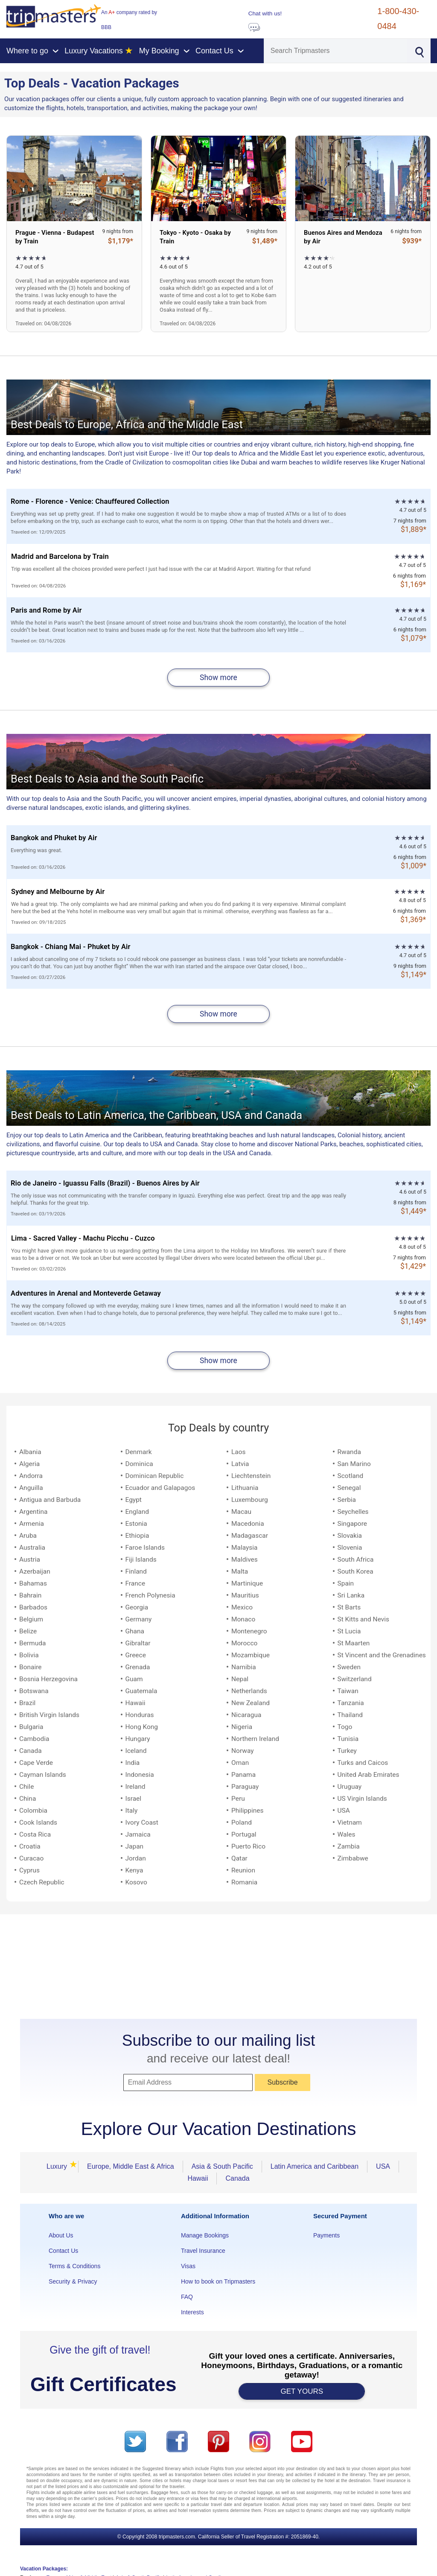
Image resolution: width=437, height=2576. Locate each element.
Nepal (239, 1679)
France (135, 1583)
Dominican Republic (154, 1476)
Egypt (133, 1500)
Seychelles (353, 1512)
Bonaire (30, 1667)
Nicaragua (246, 1715)
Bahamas (33, 1583)
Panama (243, 1775)
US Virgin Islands (362, 1798)
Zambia (349, 1846)
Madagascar (249, 1535)
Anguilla (31, 1488)
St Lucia (349, 1631)
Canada (30, 1751)
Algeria (29, 1464)
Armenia (31, 1523)
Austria (29, 1559)
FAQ (187, 2296)
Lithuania (244, 1488)
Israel (133, 1798)
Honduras (139, 1715)
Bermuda (32, 1643)
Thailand (350, 1715)
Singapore (352, 1523)
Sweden (349, 1667)
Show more (218, 677)
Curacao (31, 1858)
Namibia (243, 1667)
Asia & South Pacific (222, 2166)
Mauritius (245, 1595)
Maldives (244, 1559)
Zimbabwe (353, 1858)
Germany (138, 1619)
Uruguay (350, 1786)
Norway (242, 1751)
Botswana (34, 1691)
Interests (192, 2312)
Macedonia (247, 1523)
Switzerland (355, 1679)
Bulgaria (31, 1727)
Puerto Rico (248, 1846)
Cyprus (29, 1870)
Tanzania (351, 1703)
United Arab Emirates (368, 1775)
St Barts (349, 1607)
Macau (241, 1512)
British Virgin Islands (49, 1715)
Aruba (28, 1535)
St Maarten (354, 1643)
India (132, 1763)
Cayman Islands (42, 1775)
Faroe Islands (145, 1547)
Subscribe (282, 2082)
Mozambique (250, 1655)
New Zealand (250, 1703)
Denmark (138, 1452)
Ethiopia (137, 1535)
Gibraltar (138, 1643)
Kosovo (136, 1882)
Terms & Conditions (74, 2266)
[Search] (335, 51)
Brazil (27, 1703)
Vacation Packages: (44, 2569)
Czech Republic (41, 1882)
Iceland (136, 1751)
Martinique (247, 1583)
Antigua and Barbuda (50, 1500)
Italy (131, 1810)
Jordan (135, 1858)
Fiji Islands (141, 1559)
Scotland (351, 1476)
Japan (134, 1846)
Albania (30, 1452)
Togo (345, 1727)
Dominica (139, 1464)
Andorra (31, 1476)
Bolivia (29, 1655)
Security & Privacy (73, 2281)
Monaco (243, 1619)
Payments (326, 2235)
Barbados (33, 1607)
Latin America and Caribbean (314, 2166)
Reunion (243, 1870)
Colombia (33, 1810)
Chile (26, 1786)
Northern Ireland (255, 1739)
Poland (241, 1822)
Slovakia (350, 1535)
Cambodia (34, 1739)
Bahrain (30, 1595)
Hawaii (135, 1703)
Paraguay (245, 1786)
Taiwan (348, 1691)
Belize (28, 1631)
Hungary (137, 1739)
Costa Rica (35, 1834)
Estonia (136, 1523)
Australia (32, 1547)
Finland (136, 1571)
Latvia (240, 1464)
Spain (346, 1583)
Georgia (137, 1607)
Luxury (59, 2166)
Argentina (33, 1512)
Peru (238, 1798)
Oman (240, 1763)
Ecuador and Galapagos (160, 1488)
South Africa (356, 1559)
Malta (239, 1571)
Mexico (242, 1607)
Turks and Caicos (363, 1763)
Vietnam (350, 1822)
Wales (346, 1834)
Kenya (134, 1870)
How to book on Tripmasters (218, 2281)
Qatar (239, 1858)
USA (344, 1810)
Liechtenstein (251, 1476)
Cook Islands (38, 1822)
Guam (134, 1679)
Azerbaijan (34, 1571)
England (137, 1512)
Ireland (135, 1786)
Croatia (30, 1846)
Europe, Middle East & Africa (130, 2166)
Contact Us (63, 2250)
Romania (244, 1882)
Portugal (243, 1834)
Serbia (347, 1500)
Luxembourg (249, 1500)
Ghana (134, 1631)
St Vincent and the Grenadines (382, 1655)
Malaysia (244, 1547)
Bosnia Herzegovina (48, 1679)
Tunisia (348, 1739)
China (27, 1798)
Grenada (137, 1667)
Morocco (244, 1643)
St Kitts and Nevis (364, 1619)
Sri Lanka (351, 1595)
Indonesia (139, 1775)
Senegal (349, 1488)
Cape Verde (36, 1763)
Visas (188, 2266)
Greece (135, 1655)
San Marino (354, 1464)
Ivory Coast (141, 1822)
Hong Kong (141, 1727)
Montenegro (249, 1631)
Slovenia (350, 1547)
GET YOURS (302, 2391)
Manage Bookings (205, 2235)
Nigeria (241, 1727)
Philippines (247, 1810)
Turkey (347, 1751)
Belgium (31, 1619)
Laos (238, 1452)
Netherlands (249, 1691)
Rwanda (349, 1452)
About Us (61, 2235)
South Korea (355, 1571)
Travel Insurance (203, 2250)
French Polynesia (150, 1595)
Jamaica (138, 1834)
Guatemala (141, 1691)
